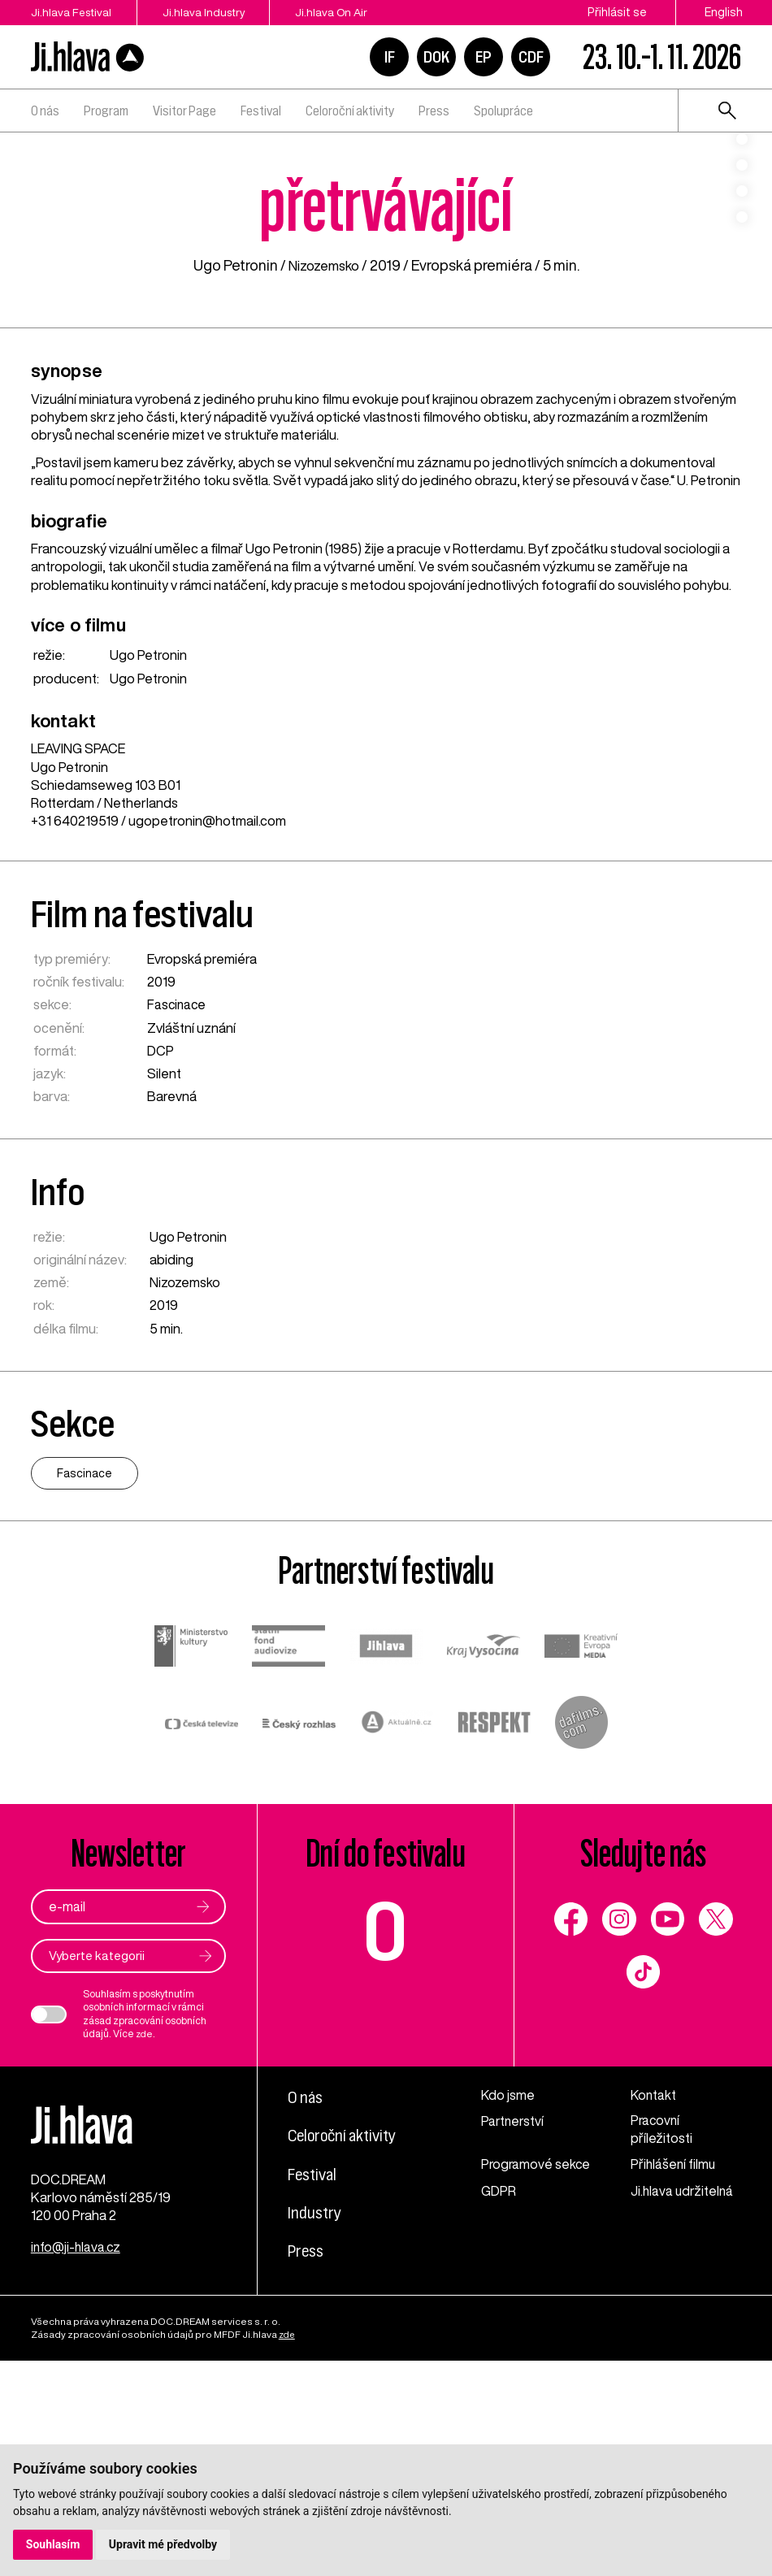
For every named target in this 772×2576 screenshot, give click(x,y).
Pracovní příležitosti (661, 2333)
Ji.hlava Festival (72, 12)
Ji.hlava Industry (214, 12)
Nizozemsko (323, 467)
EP (483, 57)
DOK (436, 57)
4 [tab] (742, 246)
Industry (316, 2415)
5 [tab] (742, 272)
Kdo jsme (508, 2298)
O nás (45, 110)
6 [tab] (742, 298)
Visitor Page (184, 110)
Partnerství (513, 2324)
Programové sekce (517, 2376)
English (724, 12)
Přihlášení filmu (674, 2367)
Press (434, 110)
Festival (261, 110)
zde (145, 2236)
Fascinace (177, 1206)
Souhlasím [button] (53, 2544)
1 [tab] (742, 168)
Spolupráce (503, 110)
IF (389, 57)
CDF (531, 57)
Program (106, 110)
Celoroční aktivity (350, 110)
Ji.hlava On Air (351, 12)
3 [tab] (742, 220)
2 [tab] (742, 194)
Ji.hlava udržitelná (683, 2412)
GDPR (498, 2412)
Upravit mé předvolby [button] (164, 2544)
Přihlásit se (617, 12)
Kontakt (654, 2298)
